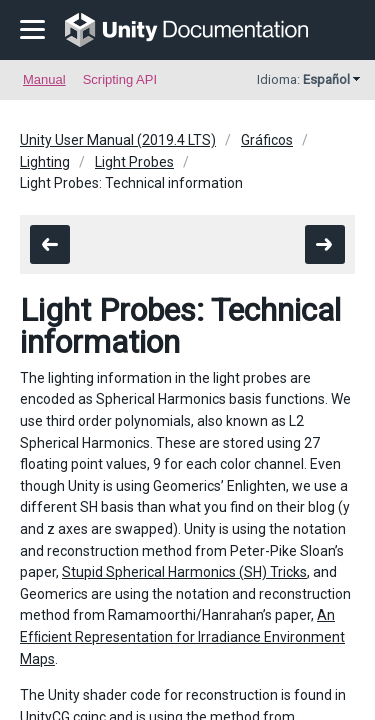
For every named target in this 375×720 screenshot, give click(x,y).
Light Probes (134, 162)
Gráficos (267, 140)
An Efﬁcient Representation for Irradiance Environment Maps (182, 636)
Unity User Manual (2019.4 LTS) (118, 140)
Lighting (45, 162)
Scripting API (120, 79)
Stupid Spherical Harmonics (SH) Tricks (184, 572)
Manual (44, 79)
